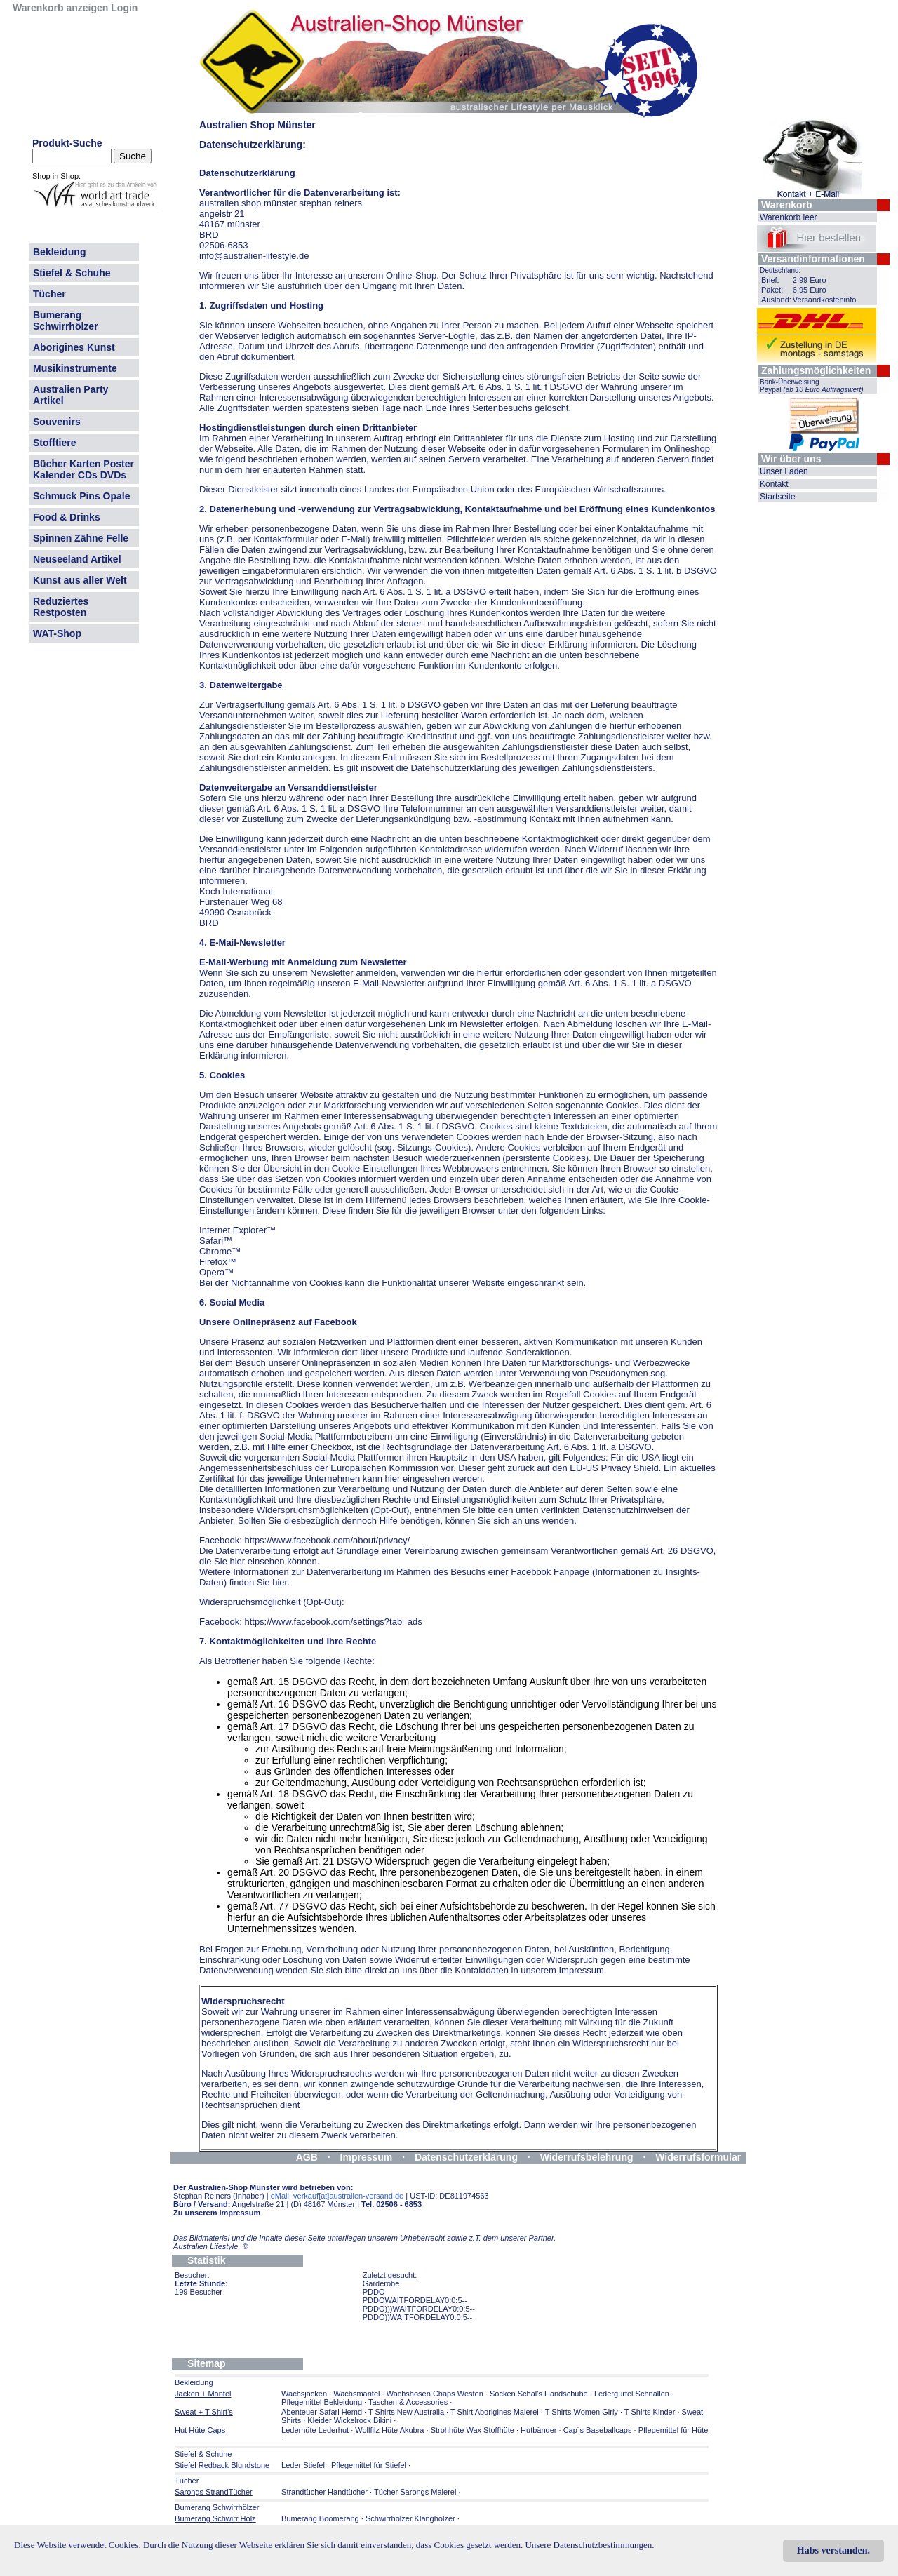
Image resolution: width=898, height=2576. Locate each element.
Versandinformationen (813, 258)
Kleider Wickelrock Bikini (349, 2420)
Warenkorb (786, 204)
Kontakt (774, 484)
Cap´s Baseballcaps (597, 2430)
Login (124, 7)
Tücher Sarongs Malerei (415, 2492)
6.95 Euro (809, 290)
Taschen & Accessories (408, 2402)
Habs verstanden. (833, 2550)
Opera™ (216, 1272)
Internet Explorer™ (237, 1230)
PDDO (374, 2292)
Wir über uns (791, 458)
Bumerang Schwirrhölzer (65, 320)
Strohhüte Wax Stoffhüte (472, 2430)
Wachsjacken (304, 2393)
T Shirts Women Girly (581, 2412)
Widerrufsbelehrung (587, 2157)
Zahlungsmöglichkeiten (816, 370)
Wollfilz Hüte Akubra (389, 2430)
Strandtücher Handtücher (324, 2492)
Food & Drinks (66, 517)
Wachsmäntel (356, 2393)
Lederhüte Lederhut (315, 2430)
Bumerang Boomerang (320, 2518)
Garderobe (381, 2283)
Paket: (772, 290)
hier (393, 1478)
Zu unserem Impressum (216, 2212)
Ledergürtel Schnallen (631, 2393)
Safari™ (215, 1240)
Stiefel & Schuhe (71, 273)
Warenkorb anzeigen (60, 7)
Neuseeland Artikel (77, 559)
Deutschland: (780, 270)
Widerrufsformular (698, 2157)
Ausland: (776, 299)
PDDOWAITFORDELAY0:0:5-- (415, 2300)
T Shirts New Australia (406, 2412)
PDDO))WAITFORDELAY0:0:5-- (417, 2317)
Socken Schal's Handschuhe (539, 2393)
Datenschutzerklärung (466, 2157)
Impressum (366, 2157)
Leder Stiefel (304, 2465)
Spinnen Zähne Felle (80, 538)
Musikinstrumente (75, 368)
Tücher (49, 294)
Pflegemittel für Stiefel (368, 2465)
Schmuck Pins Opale (81, 496)
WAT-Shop (57, 633)
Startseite (778, 497)
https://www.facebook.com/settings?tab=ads (333, 1621)
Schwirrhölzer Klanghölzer (410, 2518)
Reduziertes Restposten (60, 607)
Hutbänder (539, 2430)
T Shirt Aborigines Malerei (494, 2412)
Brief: (770, 280)
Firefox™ (217, 1261)
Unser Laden (784, 471)
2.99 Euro (809, 280)
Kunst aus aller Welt (80, 580)
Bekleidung (59, 251)
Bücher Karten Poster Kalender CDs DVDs (83, 469)
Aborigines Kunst (74, 347)
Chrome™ (220, 1251)
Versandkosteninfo (825, 299)
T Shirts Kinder (650, 2412)
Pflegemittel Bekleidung (321, 2402)
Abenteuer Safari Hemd (321, 2412)
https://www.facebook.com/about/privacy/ (327, 1540)
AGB (307, 2157)
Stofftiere (54, 442)
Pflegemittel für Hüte (673, 2430)
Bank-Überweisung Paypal (812, 386)
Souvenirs (57, 421)
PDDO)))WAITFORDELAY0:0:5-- (419, 2309)
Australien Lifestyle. (210, 2246)
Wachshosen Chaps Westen (435, 2393)
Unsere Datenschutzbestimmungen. (589, 2545)
